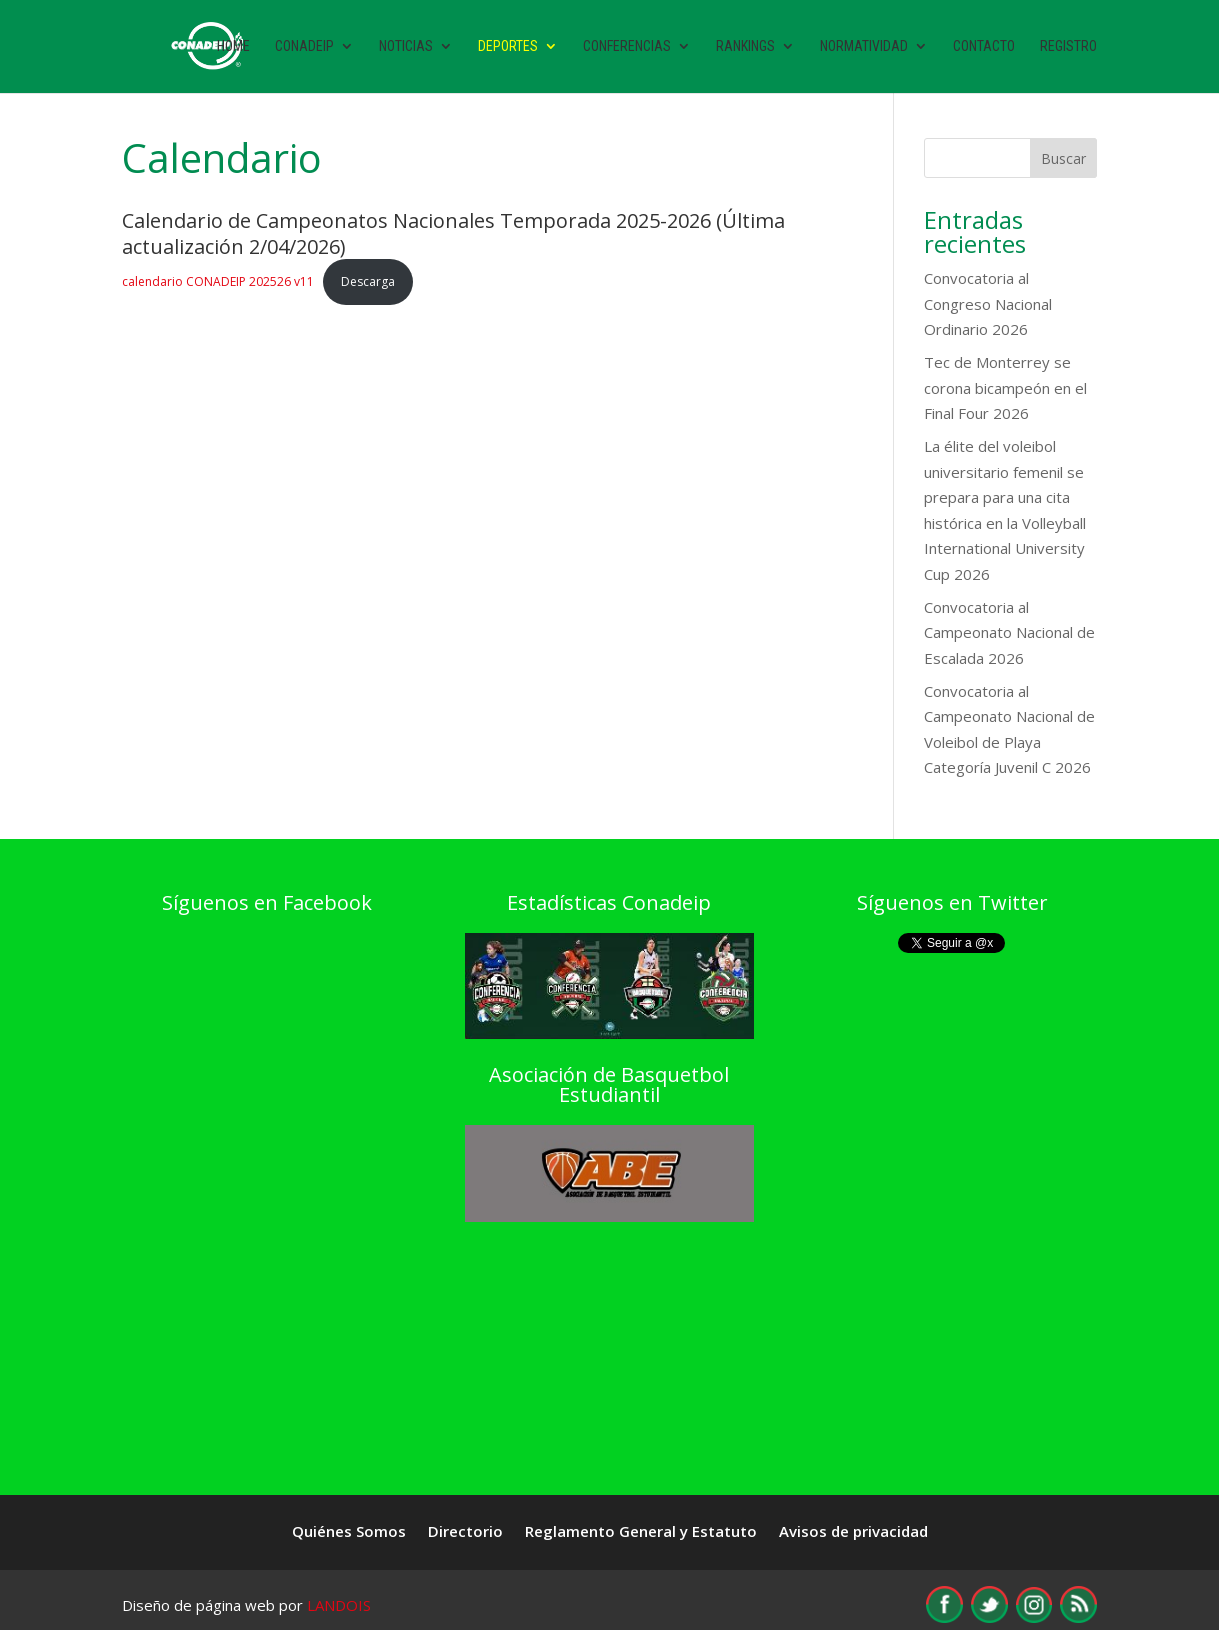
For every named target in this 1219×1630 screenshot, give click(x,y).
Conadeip (304, 47)
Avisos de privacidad (853, 1532)
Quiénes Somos (349, 1532)
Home (233, 47)
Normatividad (864, 47)
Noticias (406, 47)
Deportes (508, 47)
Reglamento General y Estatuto (641, 1532)
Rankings (745, 47)
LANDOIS (339, 1605)
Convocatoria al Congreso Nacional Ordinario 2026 (988, 303)
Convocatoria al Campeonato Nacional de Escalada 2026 (1009, 632)
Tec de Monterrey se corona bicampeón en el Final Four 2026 (1005, 387)
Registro (1068, 47)
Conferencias (627, 47)
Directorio (465, 1532)
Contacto (984, 47)
